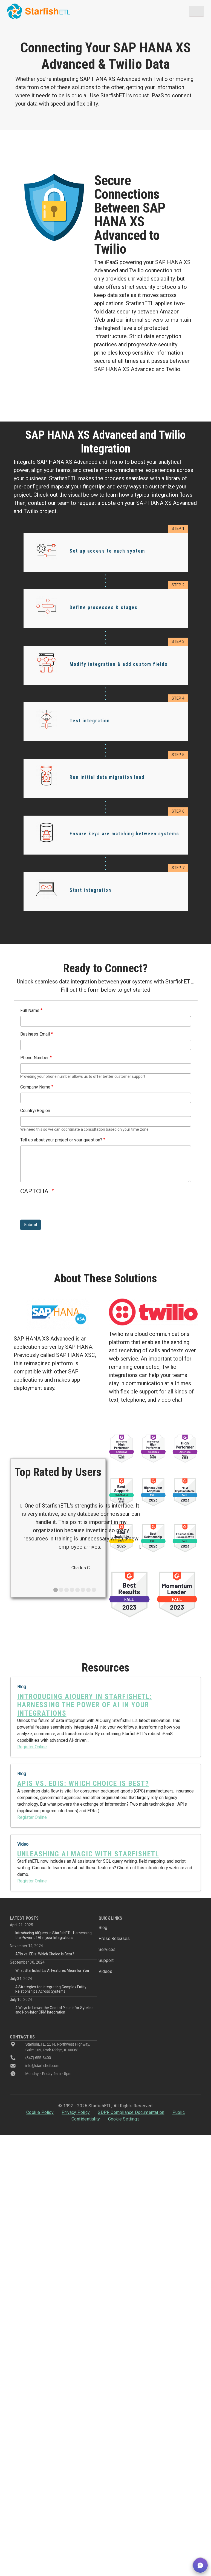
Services (107, 1949)
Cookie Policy (40, 2112)
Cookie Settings (124, 2119)
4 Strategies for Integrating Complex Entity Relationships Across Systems (50, 1989)
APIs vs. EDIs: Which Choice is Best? (44, 1954)
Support (106, 1960)
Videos (105, 1971)
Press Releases (114, 1938)
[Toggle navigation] (196, 11)
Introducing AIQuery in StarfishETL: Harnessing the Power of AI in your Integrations (53, 1935)
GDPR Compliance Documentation (131, 2112)
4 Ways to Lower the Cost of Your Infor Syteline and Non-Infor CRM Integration (54, 2010)
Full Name (29, 1010)
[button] (200, 2565)
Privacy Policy (76, 2112)
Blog (103, 1927)
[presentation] (61, 1209)
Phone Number (34, 1057)
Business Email (35, 1034)
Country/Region (35, 1110)
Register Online (32, 1746)
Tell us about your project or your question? (61, 1140)
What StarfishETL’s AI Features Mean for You (52, 1970)
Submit (30, 1224)
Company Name (35, 1087)
